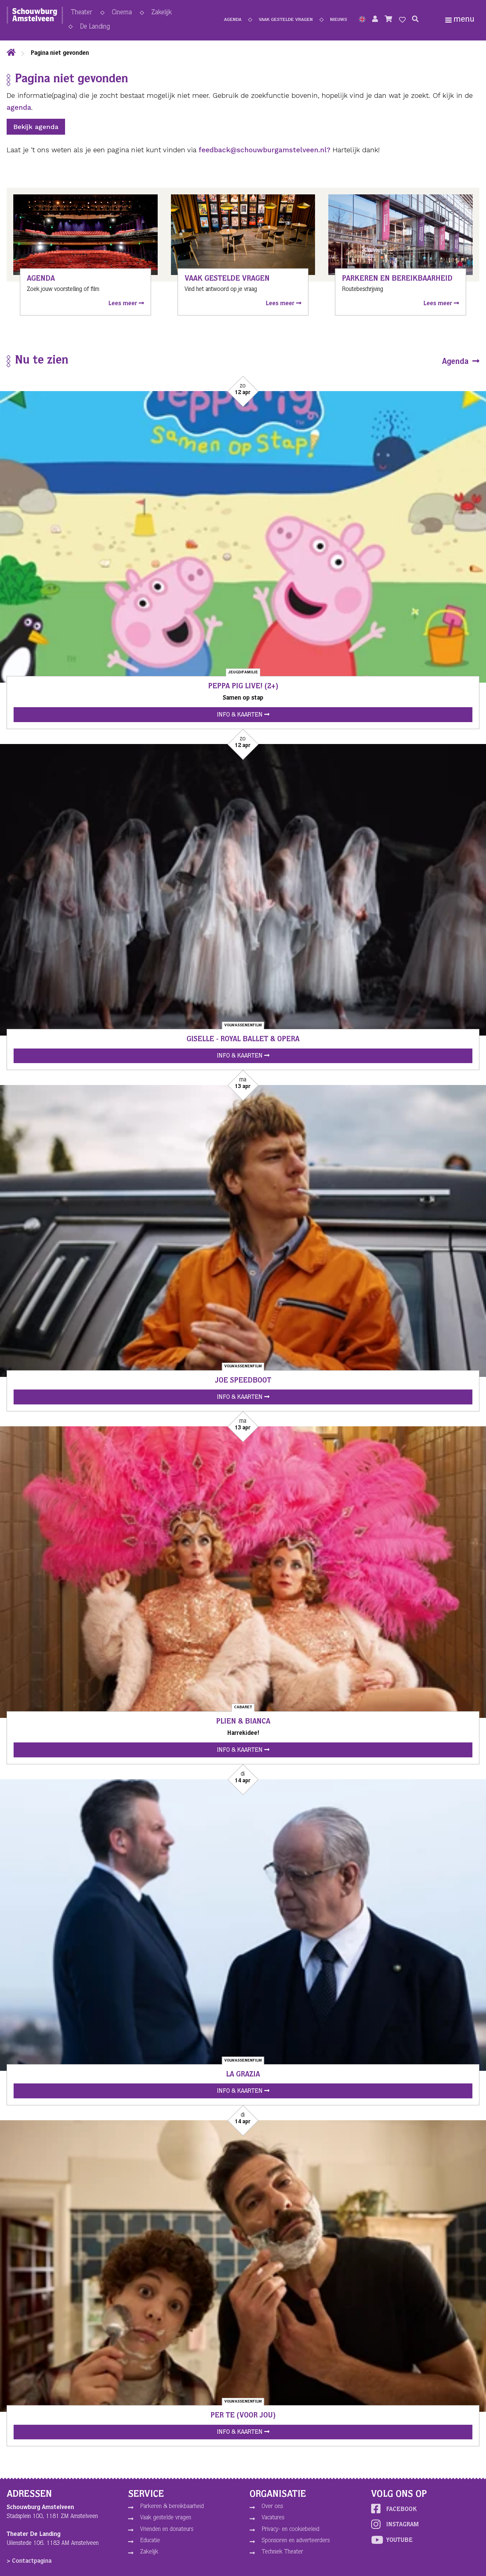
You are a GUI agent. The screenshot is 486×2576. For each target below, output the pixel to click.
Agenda (232, 20)
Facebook (394, 2508)
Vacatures (273, 2518)
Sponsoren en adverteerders (296, 2541)
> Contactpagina (29, 2561)
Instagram (395, 2524)
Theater (81, 13)
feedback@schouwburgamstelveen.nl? (264, 150)
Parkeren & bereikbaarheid (172, 2507)
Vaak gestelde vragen (286, 20)
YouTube (392, 2540)
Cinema (122, 13)
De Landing (95, 28)
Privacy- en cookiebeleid (290, 2530)
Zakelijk (161, 13)
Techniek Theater (282, 2552)
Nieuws (338, 20)
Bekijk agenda (35, 127)
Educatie (150, 2541)
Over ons (272, 2507)
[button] (362, 21)
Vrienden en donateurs (166, 2530)
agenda (19, 107)
